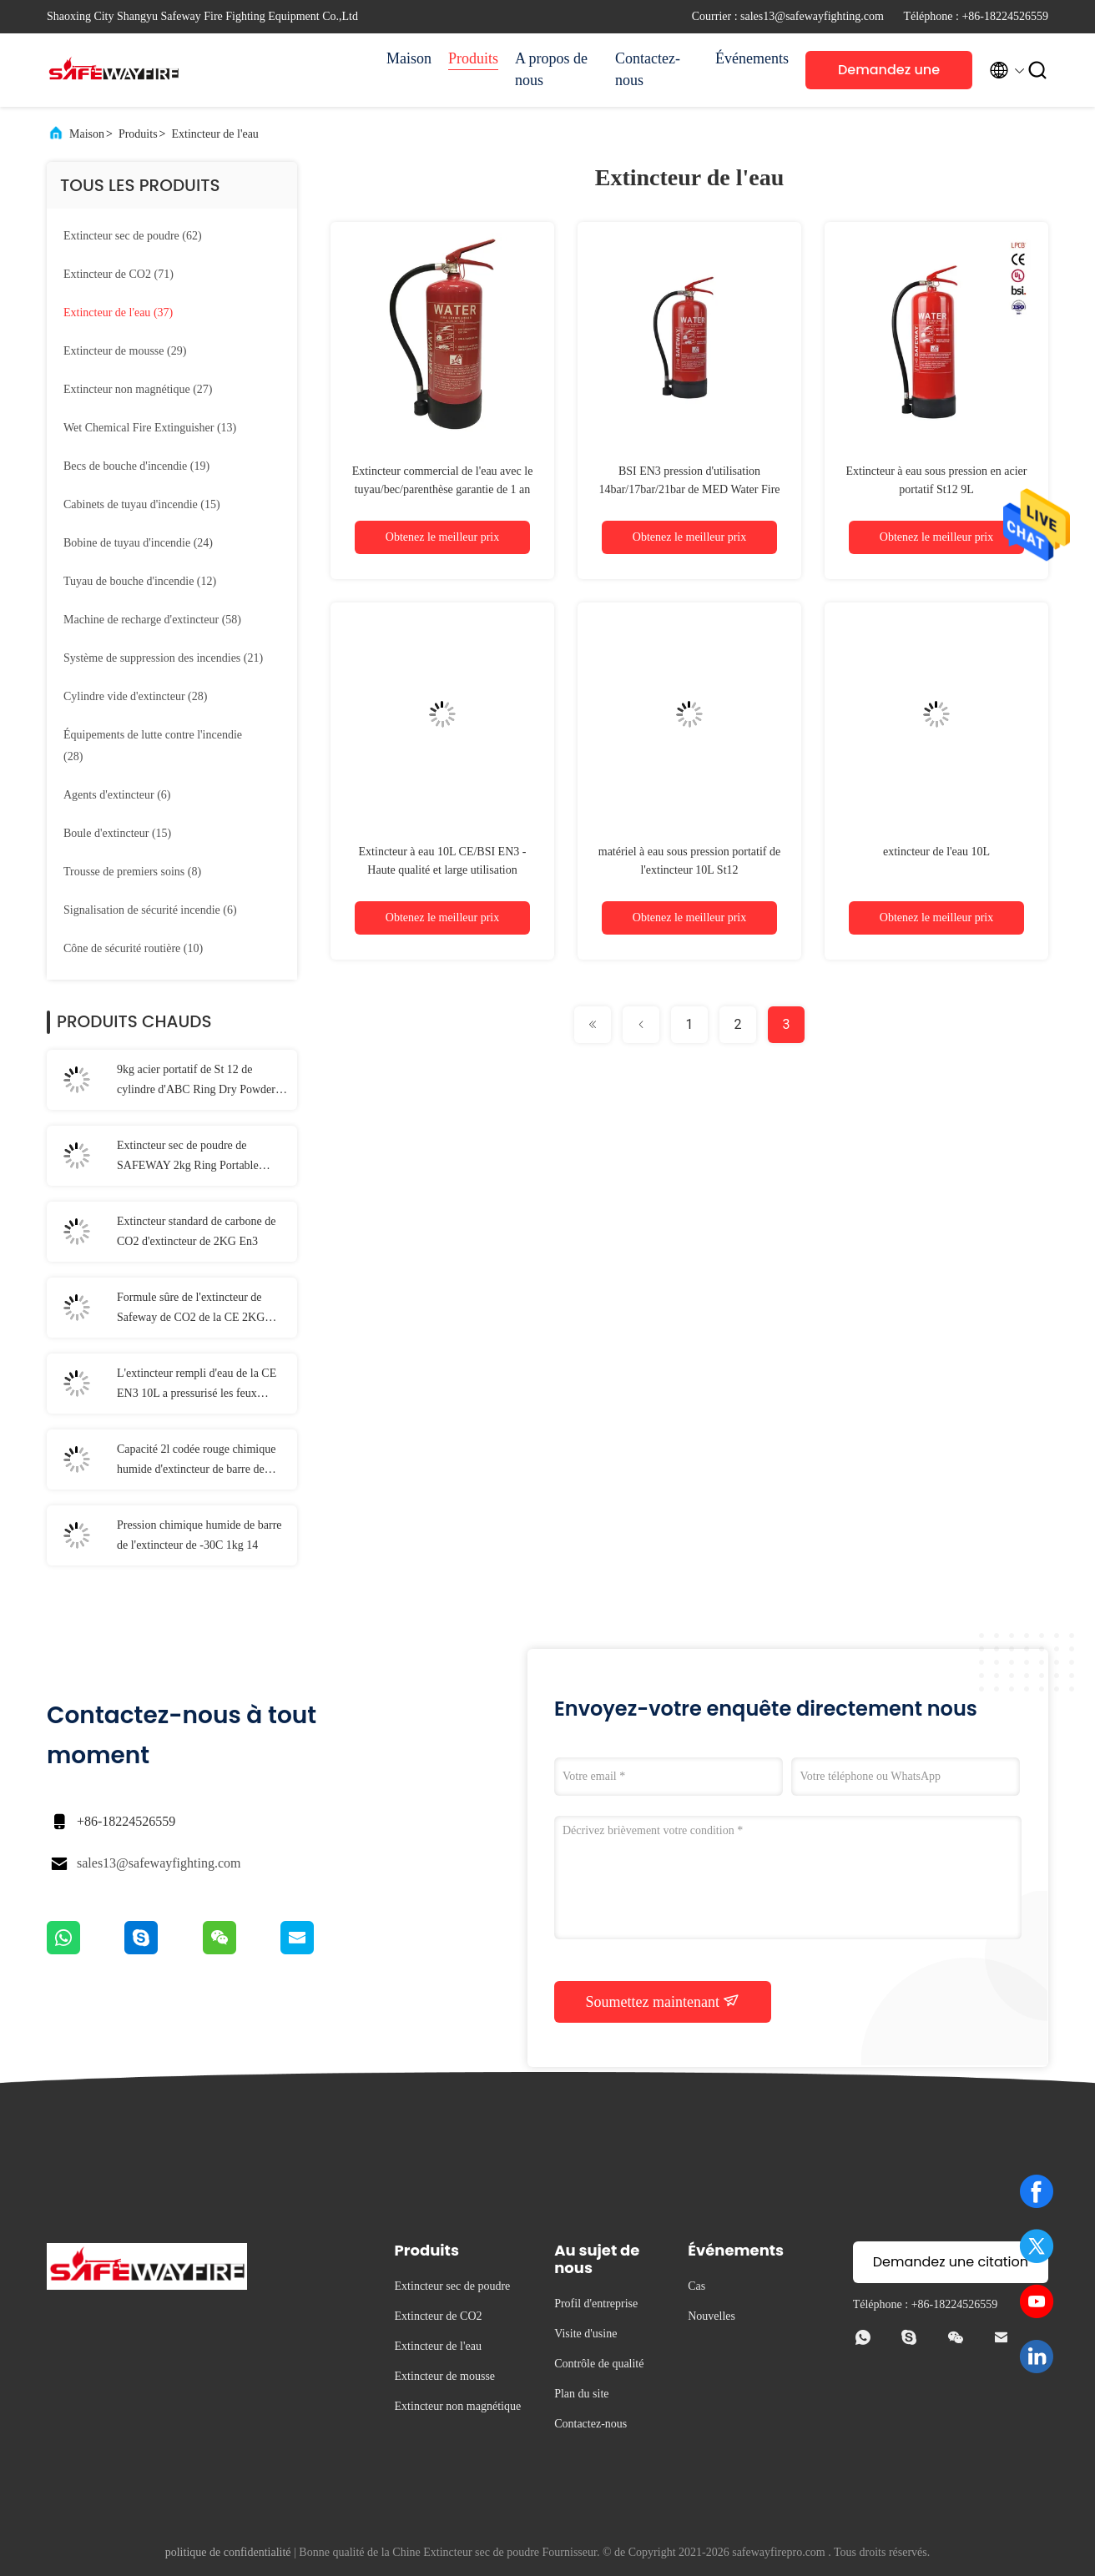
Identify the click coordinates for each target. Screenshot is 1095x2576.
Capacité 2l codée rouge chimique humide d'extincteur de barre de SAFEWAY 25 (196, 1461)
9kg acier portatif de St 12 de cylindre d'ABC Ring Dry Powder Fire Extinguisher (196, 1081)
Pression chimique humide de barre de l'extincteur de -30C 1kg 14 (199, 1535)
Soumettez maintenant (663, 2001)
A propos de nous (551, 69)
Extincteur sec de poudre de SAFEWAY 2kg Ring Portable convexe (188, 1157)
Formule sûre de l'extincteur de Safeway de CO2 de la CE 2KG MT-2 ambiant (191, 1309)
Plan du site (581, 2393)
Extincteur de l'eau (215, 134)
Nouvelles (711, 2316)
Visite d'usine (585, 2333)
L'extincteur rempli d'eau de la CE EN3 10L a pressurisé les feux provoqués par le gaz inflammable (196, 1385)
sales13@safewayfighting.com (158, 1863)
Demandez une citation (889, 74)
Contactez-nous (647, 69)
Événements (752, 58)
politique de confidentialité (228, 2552)
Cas (696, 2286)
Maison (408, 58)
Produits (473, 58)
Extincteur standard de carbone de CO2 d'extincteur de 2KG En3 (196, 1231)
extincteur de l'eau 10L (936, 851)
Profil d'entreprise (596, 2303)
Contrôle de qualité (598, 2363)
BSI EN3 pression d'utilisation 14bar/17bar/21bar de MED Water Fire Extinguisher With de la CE (689, 489)
